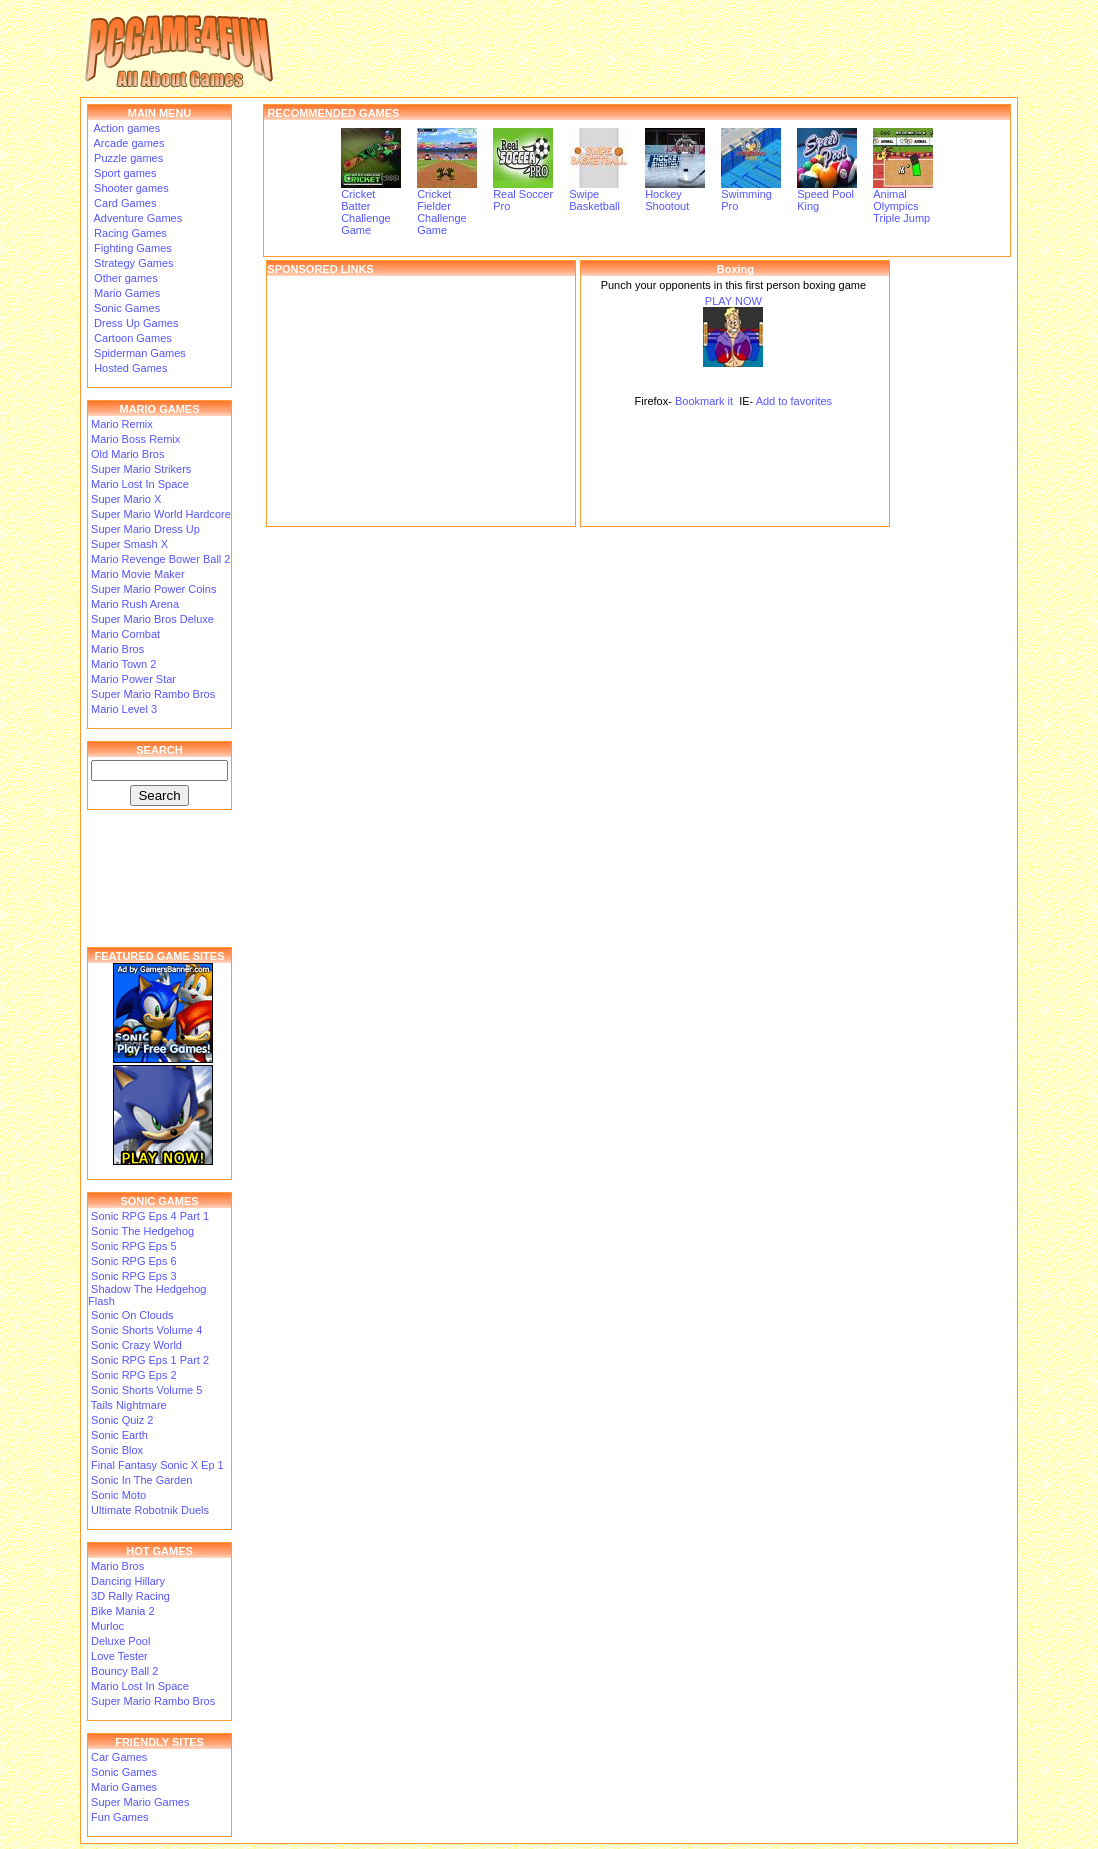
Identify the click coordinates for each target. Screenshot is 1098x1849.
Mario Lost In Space (140, 484)
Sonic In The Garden (141, 1480)
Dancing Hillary (128, 1581)
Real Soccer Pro (523, 195)
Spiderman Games (138, 353)
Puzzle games (127, 158)
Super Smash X (129, 544)
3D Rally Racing (130, 1596)
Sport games (123, 173)
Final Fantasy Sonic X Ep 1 (157, 1465)
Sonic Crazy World (136, 1345)
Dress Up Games (134, 323)
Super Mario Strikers (141, 469)
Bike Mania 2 (123, 1611)
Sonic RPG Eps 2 (134, 1375)
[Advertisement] (421, 401)
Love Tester (119, 1656)
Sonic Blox (117, 1450)
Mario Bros (117, 649)
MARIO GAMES (159, 409)
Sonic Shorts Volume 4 (146, 1330)
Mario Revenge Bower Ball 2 (160, 559)
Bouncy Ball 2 (124, 1671)
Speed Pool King (827, 195)
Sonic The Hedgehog (142, 1231)
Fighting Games (131, 248)
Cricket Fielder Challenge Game (447, 207)
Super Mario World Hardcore (161, 514)
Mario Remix (122, 424)
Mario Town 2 (123, 664)
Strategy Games (132, 263)
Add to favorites (794, 401)
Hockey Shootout (675, 195)
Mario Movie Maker (138, 574)
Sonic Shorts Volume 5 (146, 1390)
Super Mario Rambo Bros (153, 694)
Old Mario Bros (127, 454)
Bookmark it (704, 401)
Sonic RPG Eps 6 (134, 1261)
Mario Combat (125, 634)
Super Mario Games (140, 1802)
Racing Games (129, 233)
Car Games (119, 1757)
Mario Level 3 (124, 709)
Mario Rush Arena (135, 604)
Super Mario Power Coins (153, 589)
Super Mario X (126, 499)
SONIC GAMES (159, 1201)
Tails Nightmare (129, 1405)
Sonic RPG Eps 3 (134, 1276)
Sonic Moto (118, 1495)
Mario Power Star (133, 679)
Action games (125, 128)
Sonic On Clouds (132, 1315)
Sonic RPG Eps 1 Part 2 (150, 1360)
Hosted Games (130, 368)
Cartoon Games (131, 338)
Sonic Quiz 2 (122, 1420)
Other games (124, 278)
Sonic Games (125, 308)
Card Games (123, 203)
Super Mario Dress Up (145, 529)
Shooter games (130, 188)
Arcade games (127, 143)
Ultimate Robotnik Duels (150, 1510)
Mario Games (125, 293)
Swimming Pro (751, 195)
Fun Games (119, 1817)
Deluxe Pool (120, 1641)
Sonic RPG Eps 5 (134, 1246)
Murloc (107, 1626)
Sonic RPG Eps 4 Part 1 (150, 1216)
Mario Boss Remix (135, 439)
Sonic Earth (119, 1435)
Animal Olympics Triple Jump (903, 201)
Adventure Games (136, 218)
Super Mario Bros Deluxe (152, 619)
